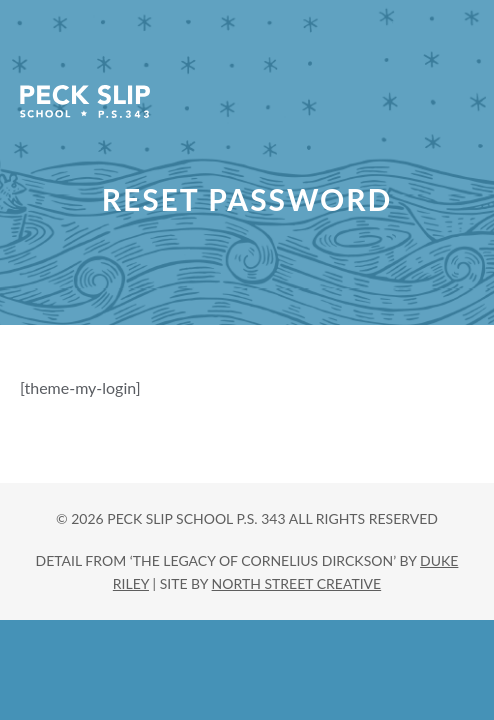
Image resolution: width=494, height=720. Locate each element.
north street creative (297, 583)
